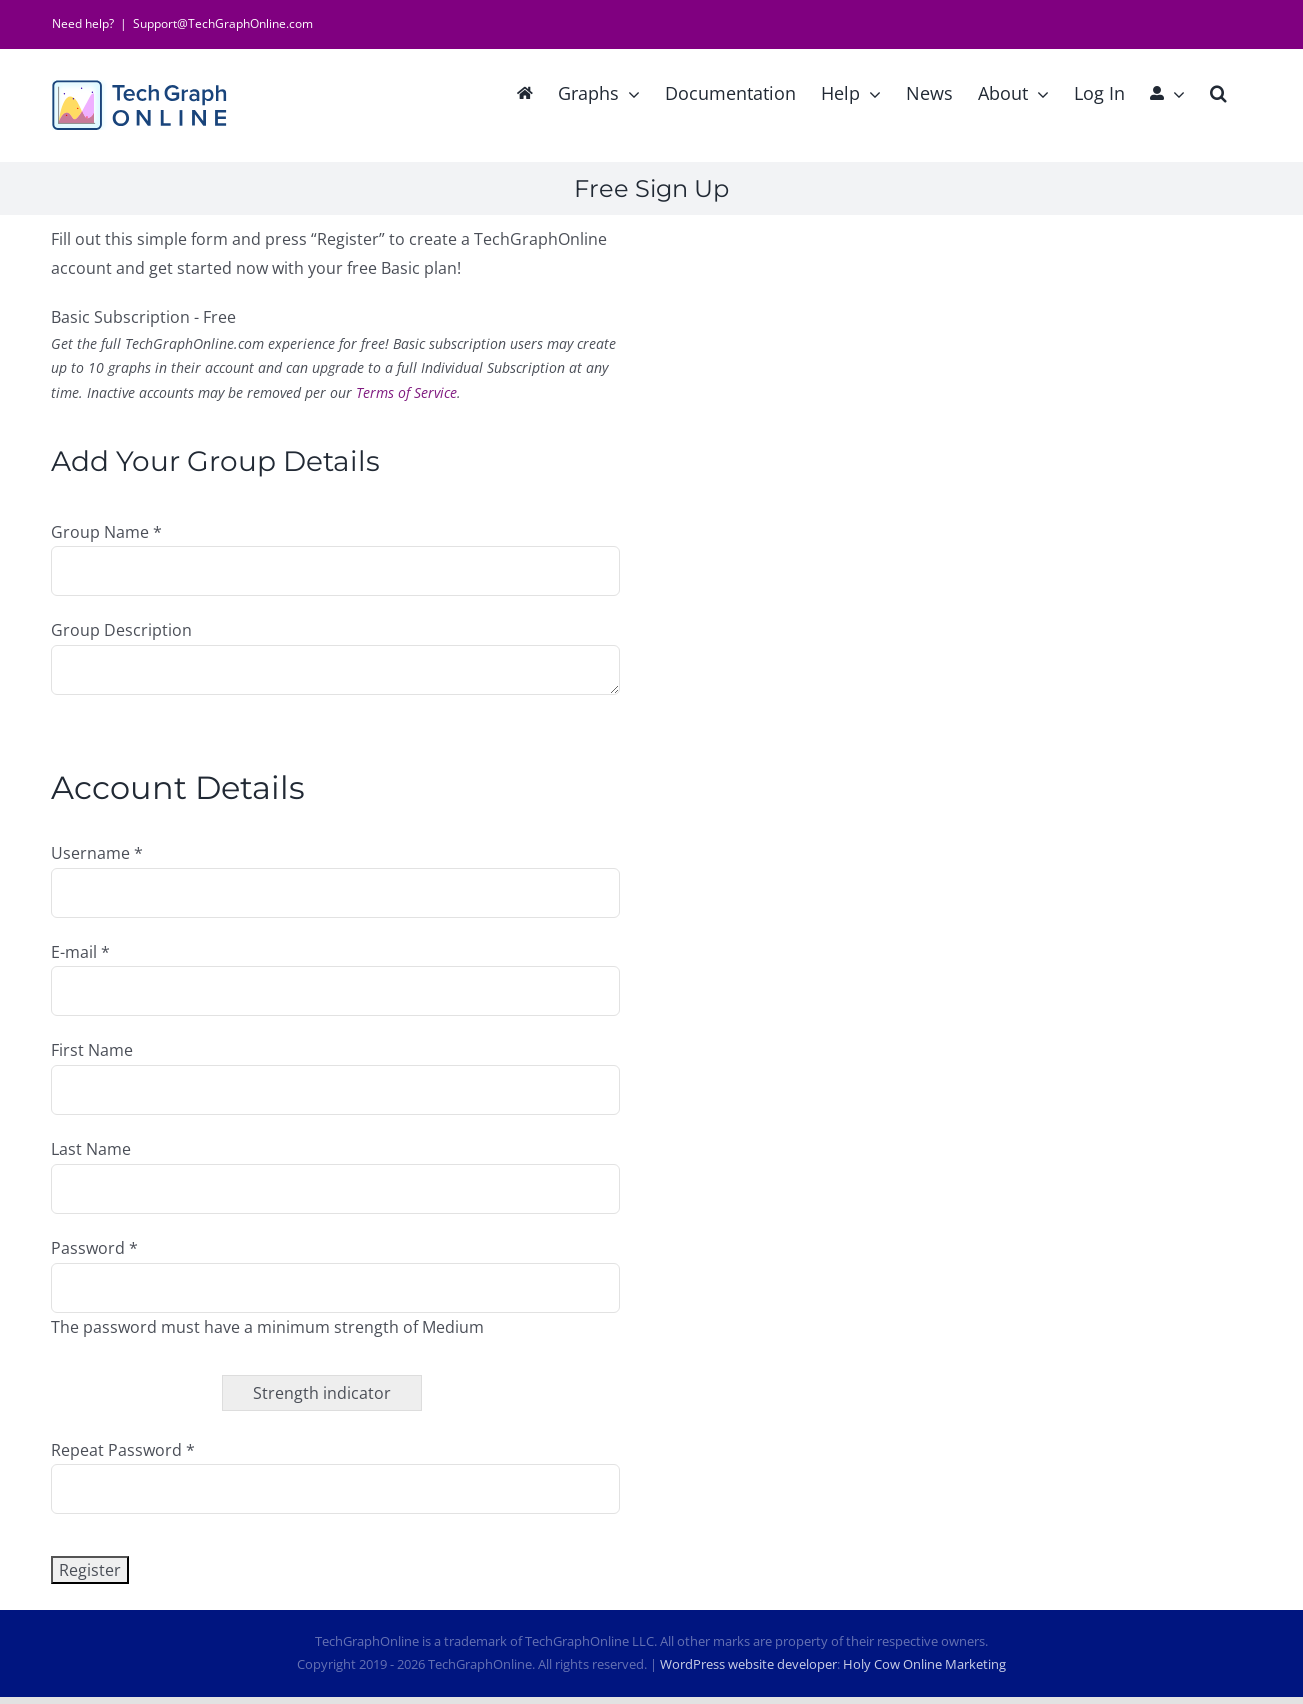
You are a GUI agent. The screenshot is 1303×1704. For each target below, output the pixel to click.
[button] (1218, 91)
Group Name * (106, 532)
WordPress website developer (748, 1664)
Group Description (121, 630)
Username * (97, 853)
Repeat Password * (123, 1450)
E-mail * (80, 952)
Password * (94, 1248)
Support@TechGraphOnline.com (223, 23)
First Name (92, 1050)
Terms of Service (406, 392)
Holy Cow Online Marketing (924, 1664)
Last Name (91, 1149)
